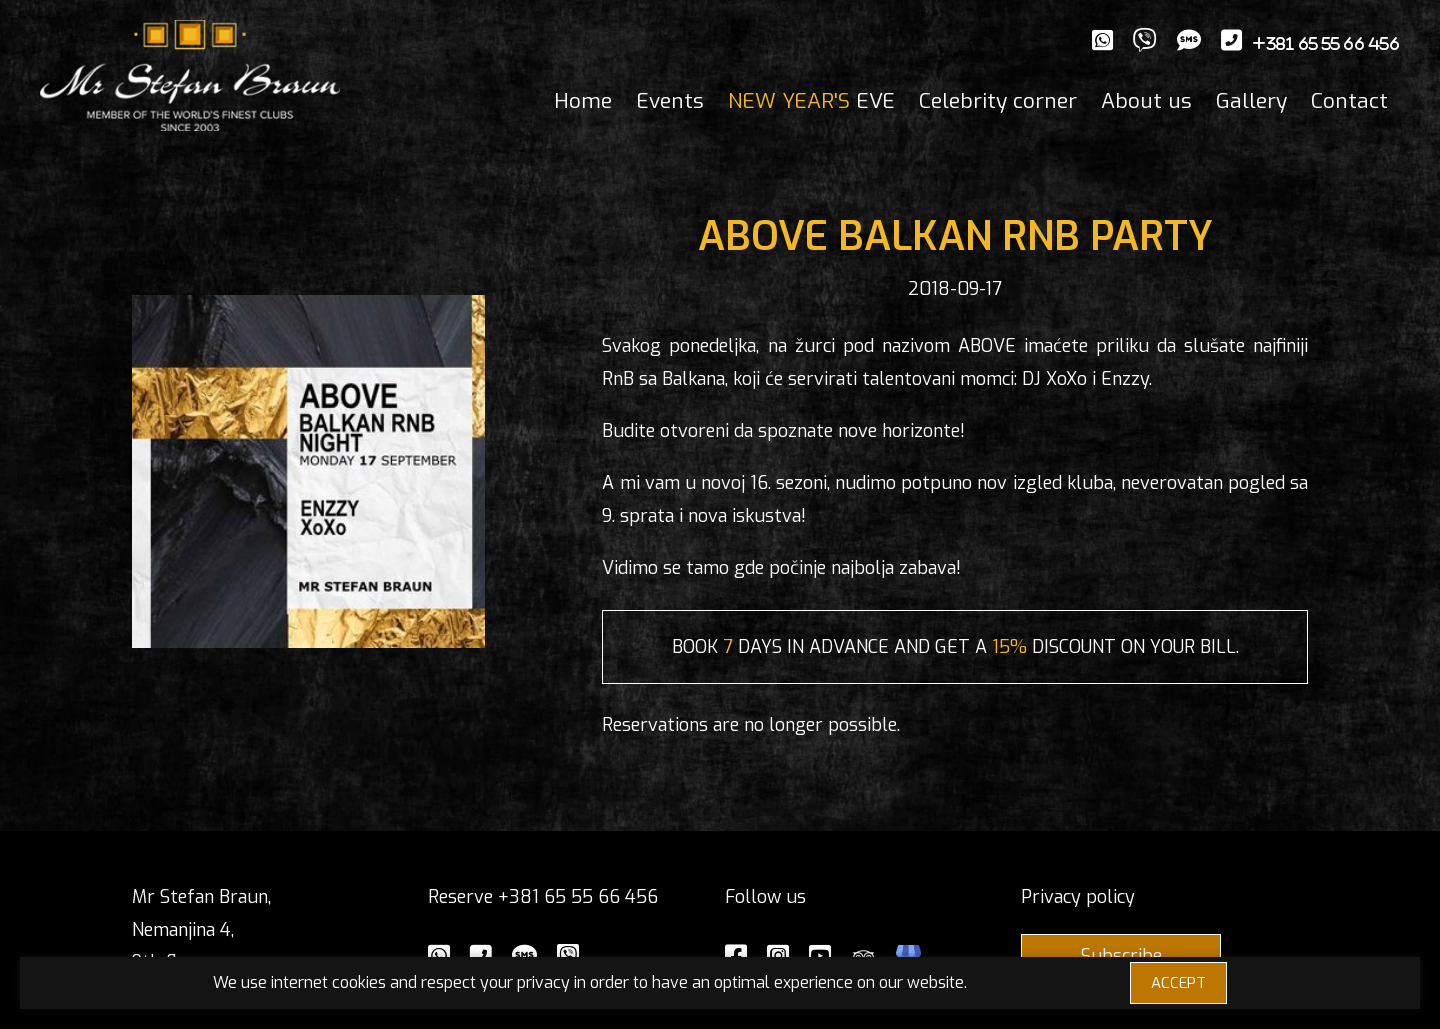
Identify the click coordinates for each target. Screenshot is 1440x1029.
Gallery (1251, 101)
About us (1146, 101)
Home (583, 101)
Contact (1349, 101)
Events (670, 101)
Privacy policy (1078, 897)
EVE (811, 101)
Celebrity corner (998, 101)
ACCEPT (1178, 983)
